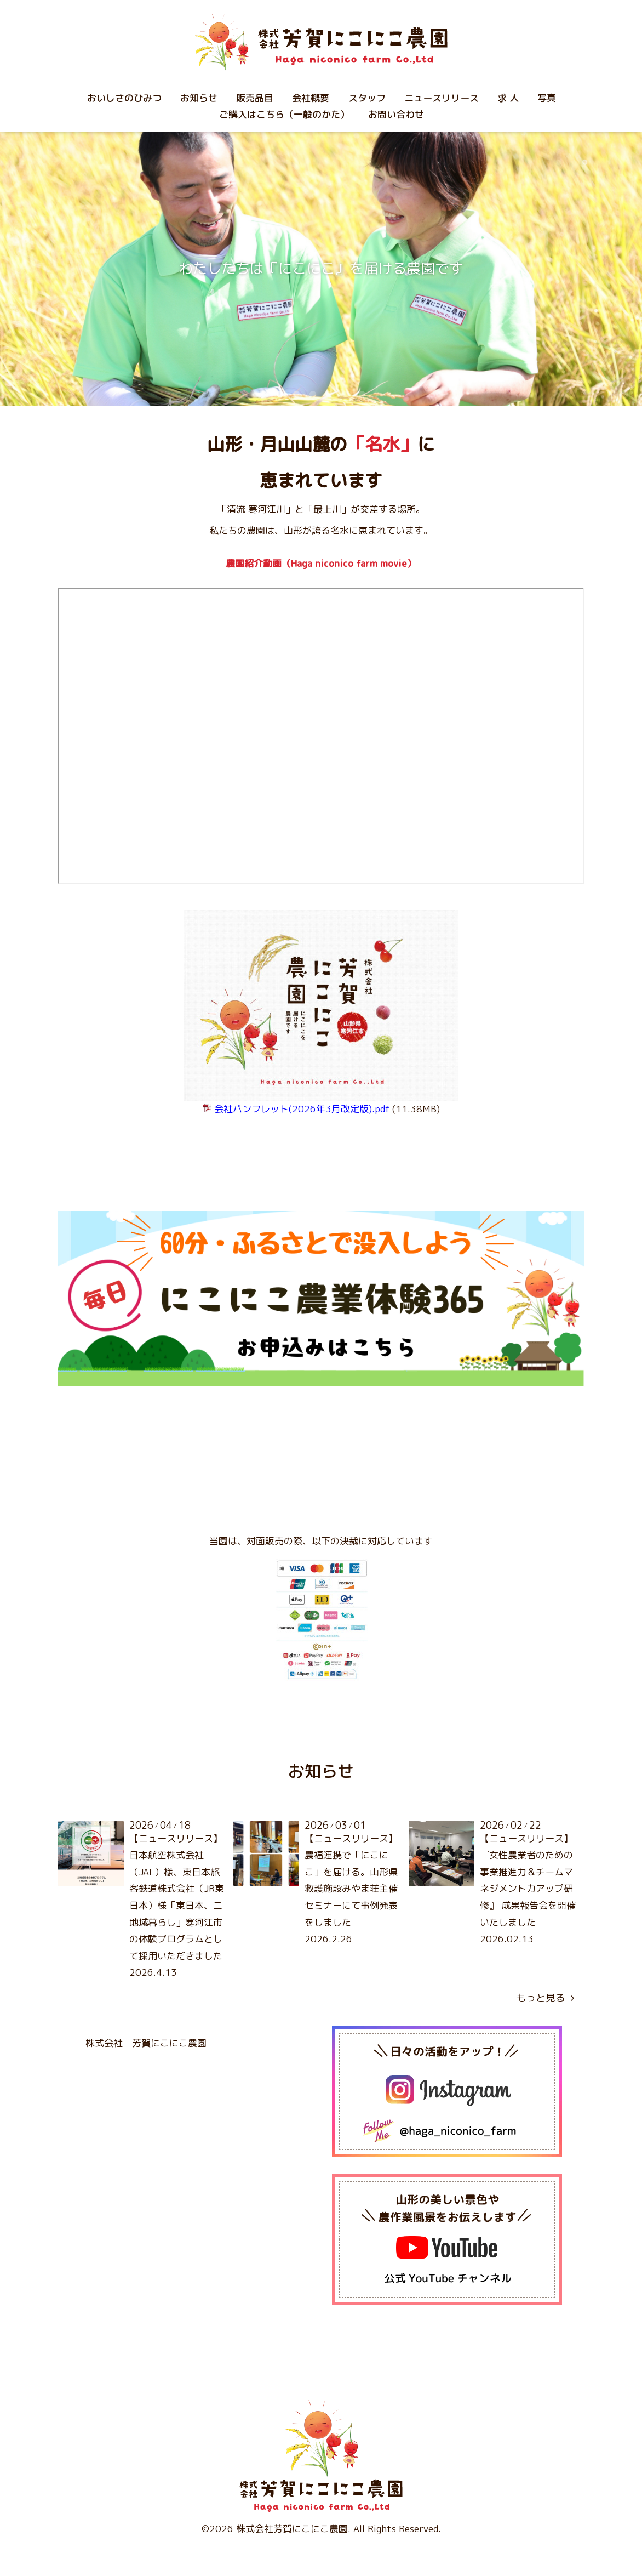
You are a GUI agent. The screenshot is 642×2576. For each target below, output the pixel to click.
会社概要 (310, 98)
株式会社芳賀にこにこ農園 (292, 2528)
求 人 (508, 98)
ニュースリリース (441, 98)
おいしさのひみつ (124, 98)
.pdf (301, 1108)
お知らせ (198, 98)
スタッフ (367, 98)
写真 (546, 98)
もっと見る (545, 1998)
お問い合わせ (396, 114)
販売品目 (254, 98)
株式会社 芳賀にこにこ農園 (146, 2043)
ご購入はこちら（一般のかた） (284, 114)
